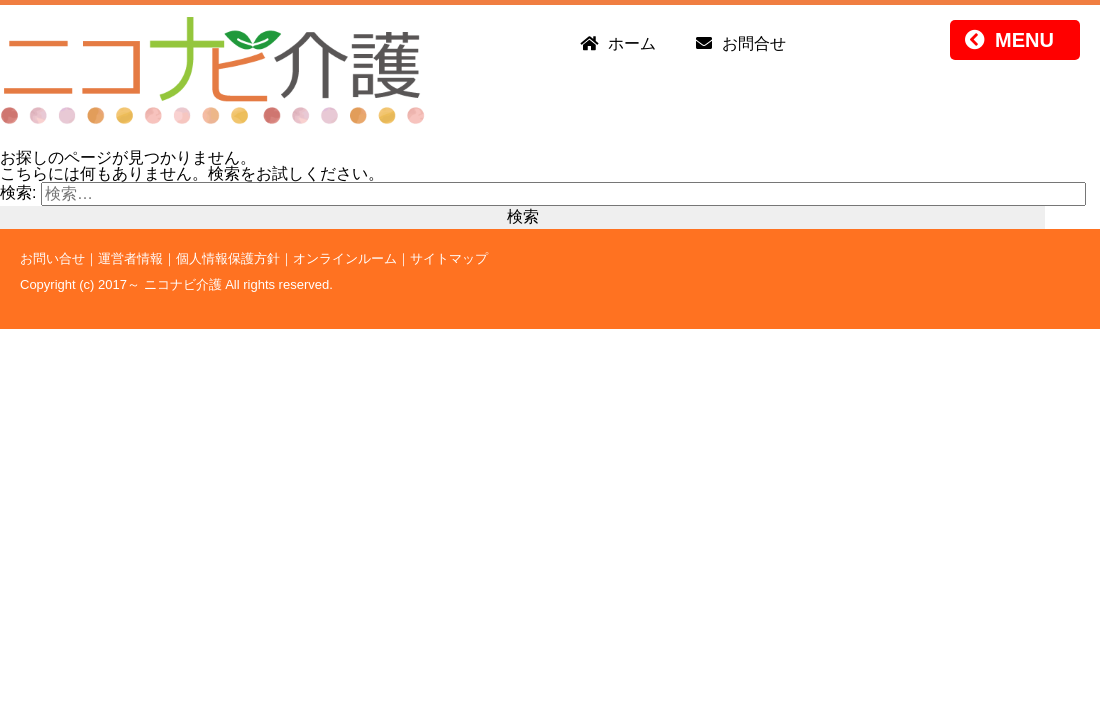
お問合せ (754, 43)
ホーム (632, 43)
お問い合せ (52, 258)
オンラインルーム (345, 258)
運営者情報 (130, 258)
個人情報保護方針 (228, 258)
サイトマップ (449, 258)
